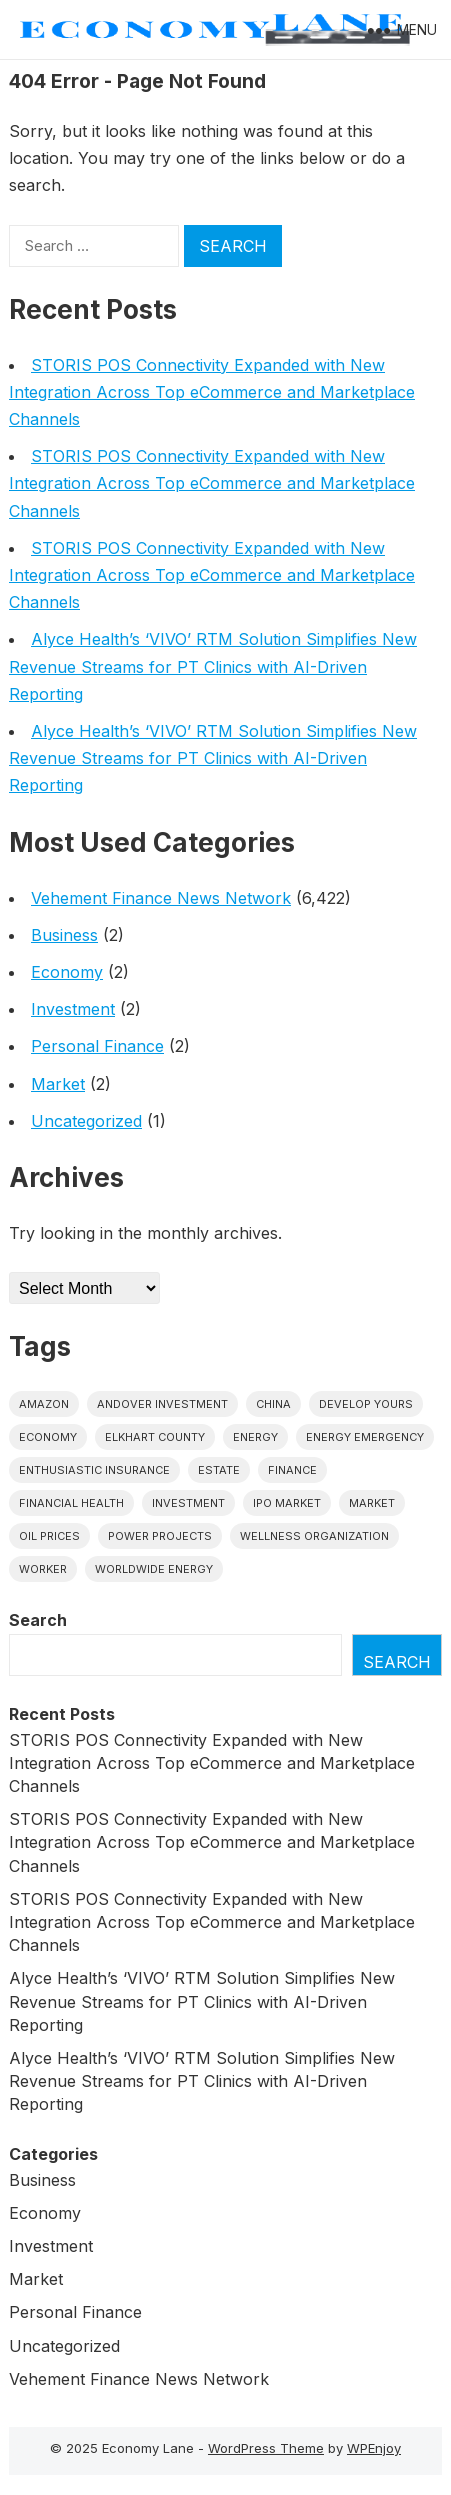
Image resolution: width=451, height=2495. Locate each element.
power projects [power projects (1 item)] (160, 1536)
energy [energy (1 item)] (255, 1437)
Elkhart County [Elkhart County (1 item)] (155, 1437)
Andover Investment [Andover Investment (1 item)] (162, 1404)
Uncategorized (86, 1121)
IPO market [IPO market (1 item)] (287, 1503)
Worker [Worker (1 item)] (43, 1569)
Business (64, 935)
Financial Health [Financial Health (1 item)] (71, 1503)
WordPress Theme (266, 2448)
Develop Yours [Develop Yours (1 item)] (366, 1404)
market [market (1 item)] (372, 1503)
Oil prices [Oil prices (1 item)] (49, 1536)
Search (38, 1620)
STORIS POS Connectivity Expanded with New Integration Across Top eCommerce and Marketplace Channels (212, 392)
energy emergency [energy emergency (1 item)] (365, 1437)
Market (58, 1084)
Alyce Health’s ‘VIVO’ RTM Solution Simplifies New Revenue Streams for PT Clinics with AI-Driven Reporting (213, 666)
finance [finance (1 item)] (292, 1470)
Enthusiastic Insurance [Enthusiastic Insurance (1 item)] (94, 1470)
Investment (73, 1009)
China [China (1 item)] (273, 1404)
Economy (67, 972)
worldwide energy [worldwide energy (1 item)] (154, 1569)
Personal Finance (97, 1046)
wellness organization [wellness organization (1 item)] (314, 1536)
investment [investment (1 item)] (188, 1503)
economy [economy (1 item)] (48, 1437)
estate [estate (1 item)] (219, 1470)
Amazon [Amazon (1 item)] (44, 1404)
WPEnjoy (374, 2448)
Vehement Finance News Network (161, 898)
